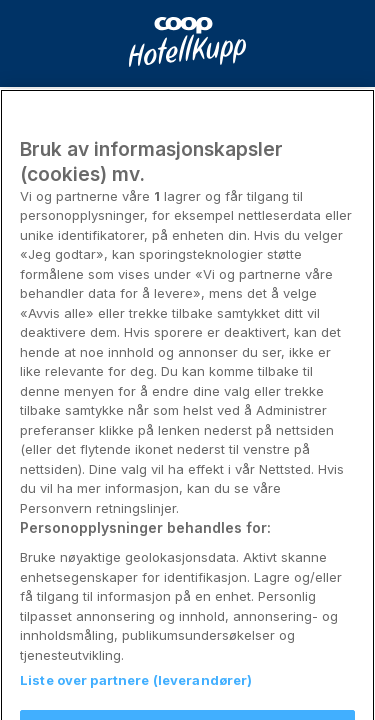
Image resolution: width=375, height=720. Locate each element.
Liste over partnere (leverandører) (136, 690)
